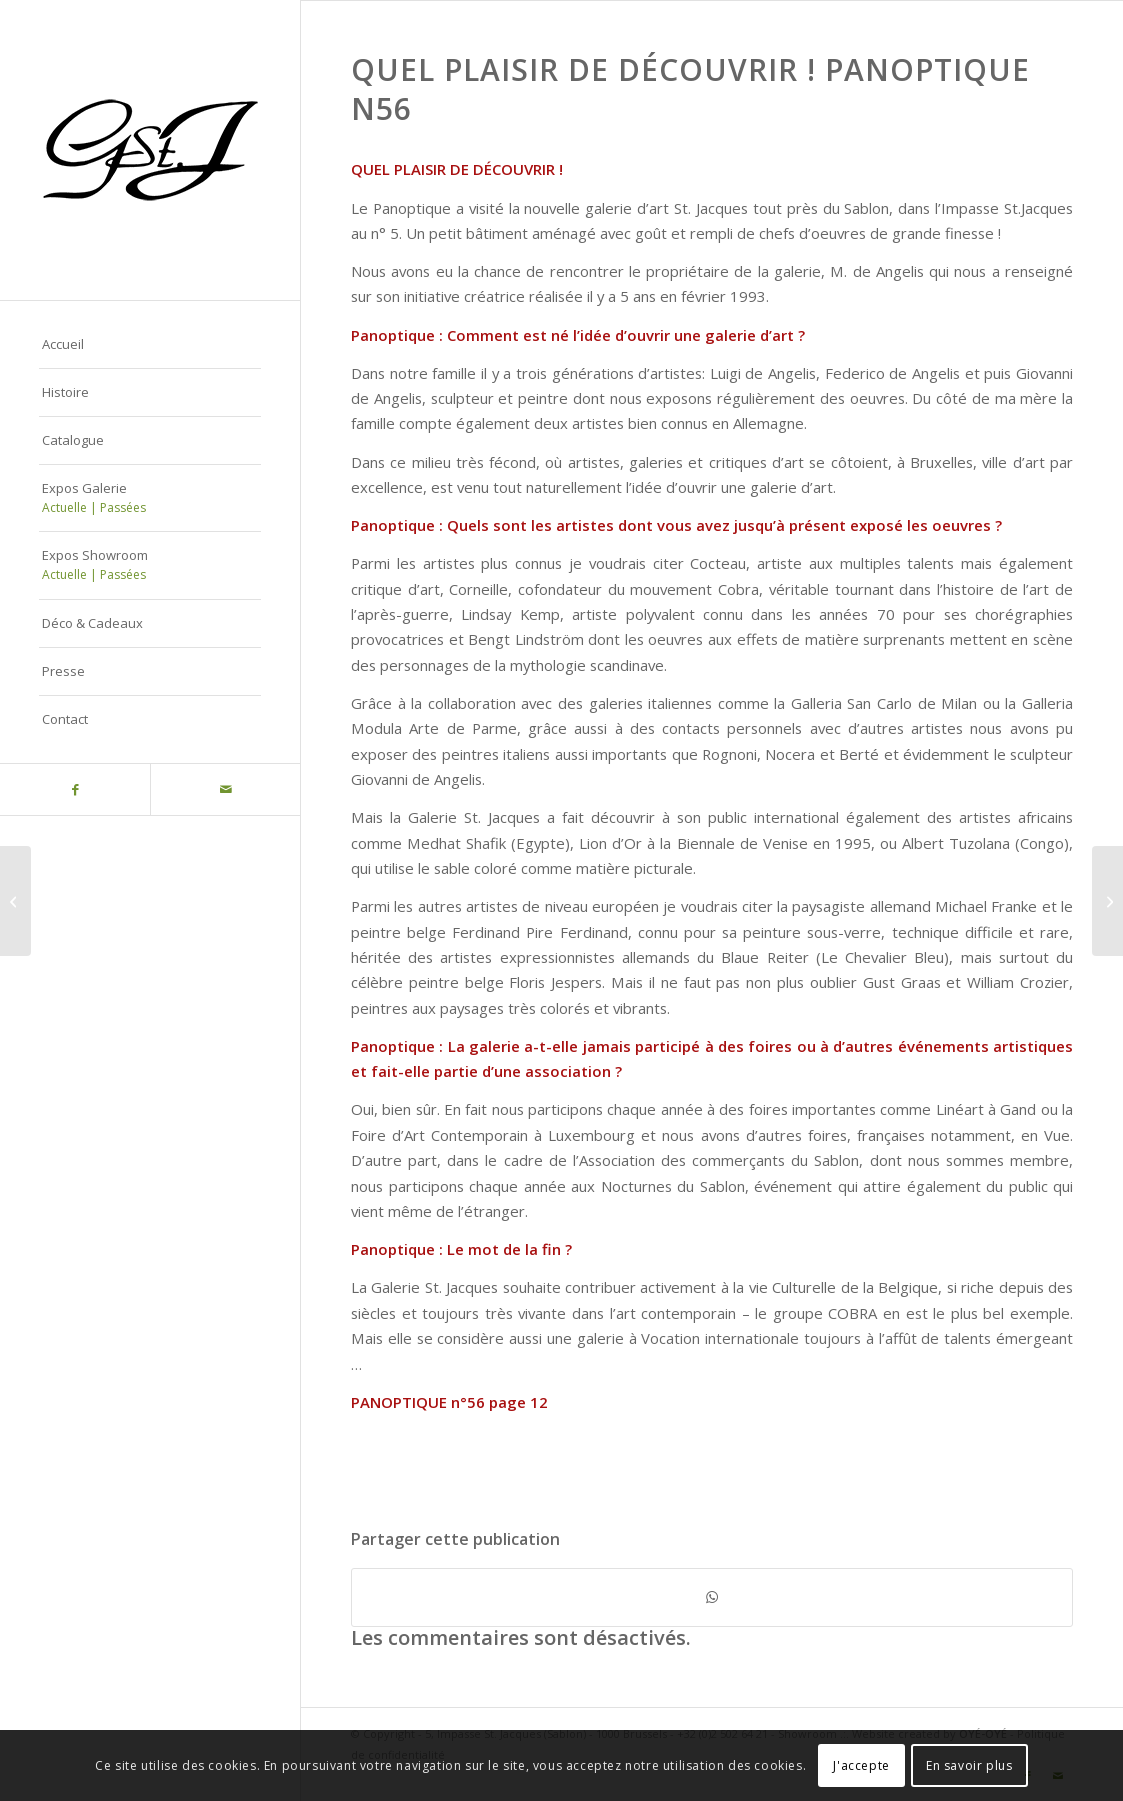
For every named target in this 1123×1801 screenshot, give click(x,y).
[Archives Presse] (1107, 901)
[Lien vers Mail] (225, 789)
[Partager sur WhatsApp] (712, 1597)
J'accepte (861, 1765)
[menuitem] (150, 345)
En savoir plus (969, 1765)
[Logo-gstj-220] (150, 150)
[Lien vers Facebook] (75, 789)
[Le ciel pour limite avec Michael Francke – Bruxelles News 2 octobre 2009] (15, 901)
